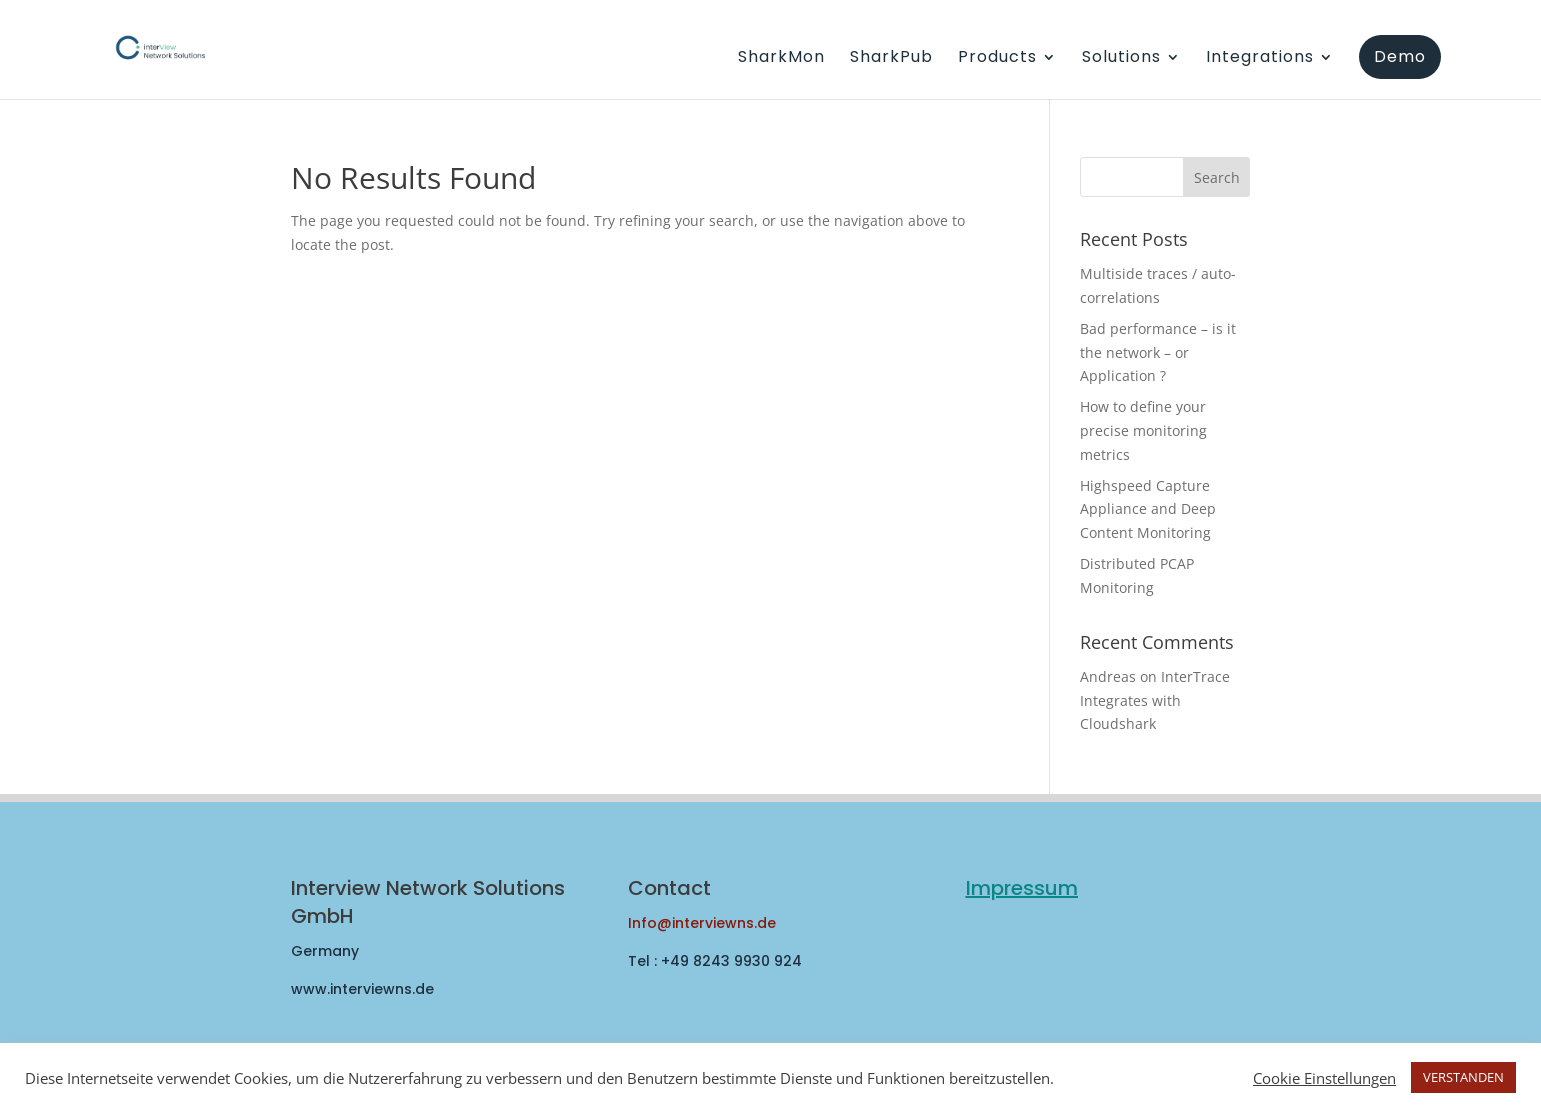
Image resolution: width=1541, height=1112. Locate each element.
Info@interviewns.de (702, 923)
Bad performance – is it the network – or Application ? (1158, 352)
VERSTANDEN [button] (1463, 1077)
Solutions (1121, 59)
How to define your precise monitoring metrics (1143, 430)
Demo (1400, 56)
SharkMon (781, 59)
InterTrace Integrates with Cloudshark (1155, 700)
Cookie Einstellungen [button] (1324, 1078)
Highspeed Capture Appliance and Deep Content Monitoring (1148, 509)
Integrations (1260, 59)
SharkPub (891, 59)
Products (997, 59)
